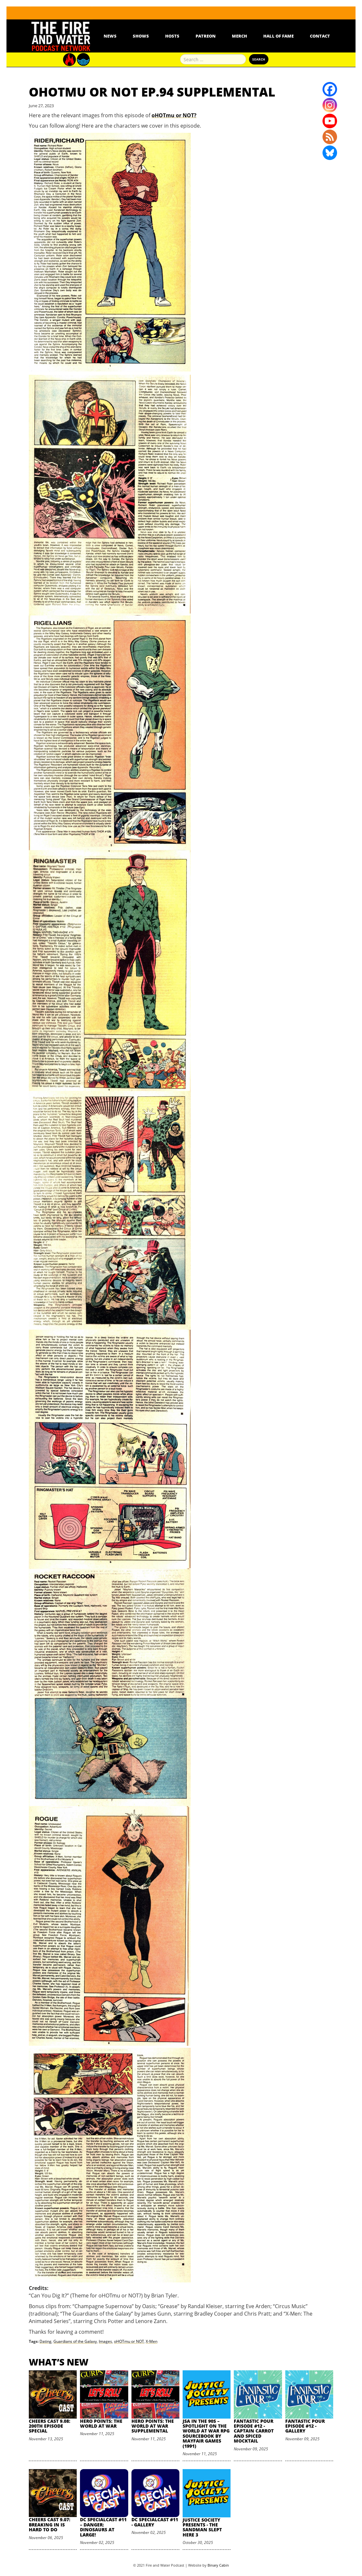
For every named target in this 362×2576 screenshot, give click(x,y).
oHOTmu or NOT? (174, 115)
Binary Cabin (218, 2565)
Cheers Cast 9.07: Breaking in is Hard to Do (49, 2524)
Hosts (172, 36)
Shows (141, 36)
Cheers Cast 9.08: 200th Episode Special (49, 2426)
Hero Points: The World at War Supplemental (152, 2426)
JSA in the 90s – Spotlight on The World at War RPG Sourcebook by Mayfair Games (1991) (206, 2433)
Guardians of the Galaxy (75, 2341)
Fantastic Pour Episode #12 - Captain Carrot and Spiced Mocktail (254, 2431)
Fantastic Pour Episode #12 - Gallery (305, 2426)
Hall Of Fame (278, 36)
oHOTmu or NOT (129, 2341)
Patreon (206, 36)
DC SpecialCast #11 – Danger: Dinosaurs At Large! (103, 2526)
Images (105, 2341)
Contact (320, 36)
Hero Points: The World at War (101, 2423)
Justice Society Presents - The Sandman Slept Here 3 (202, 2527)
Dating (45, 2341)
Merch (239, 36)
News (110, 36)
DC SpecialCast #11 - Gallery (154, 2521)
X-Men (151, 2341)
